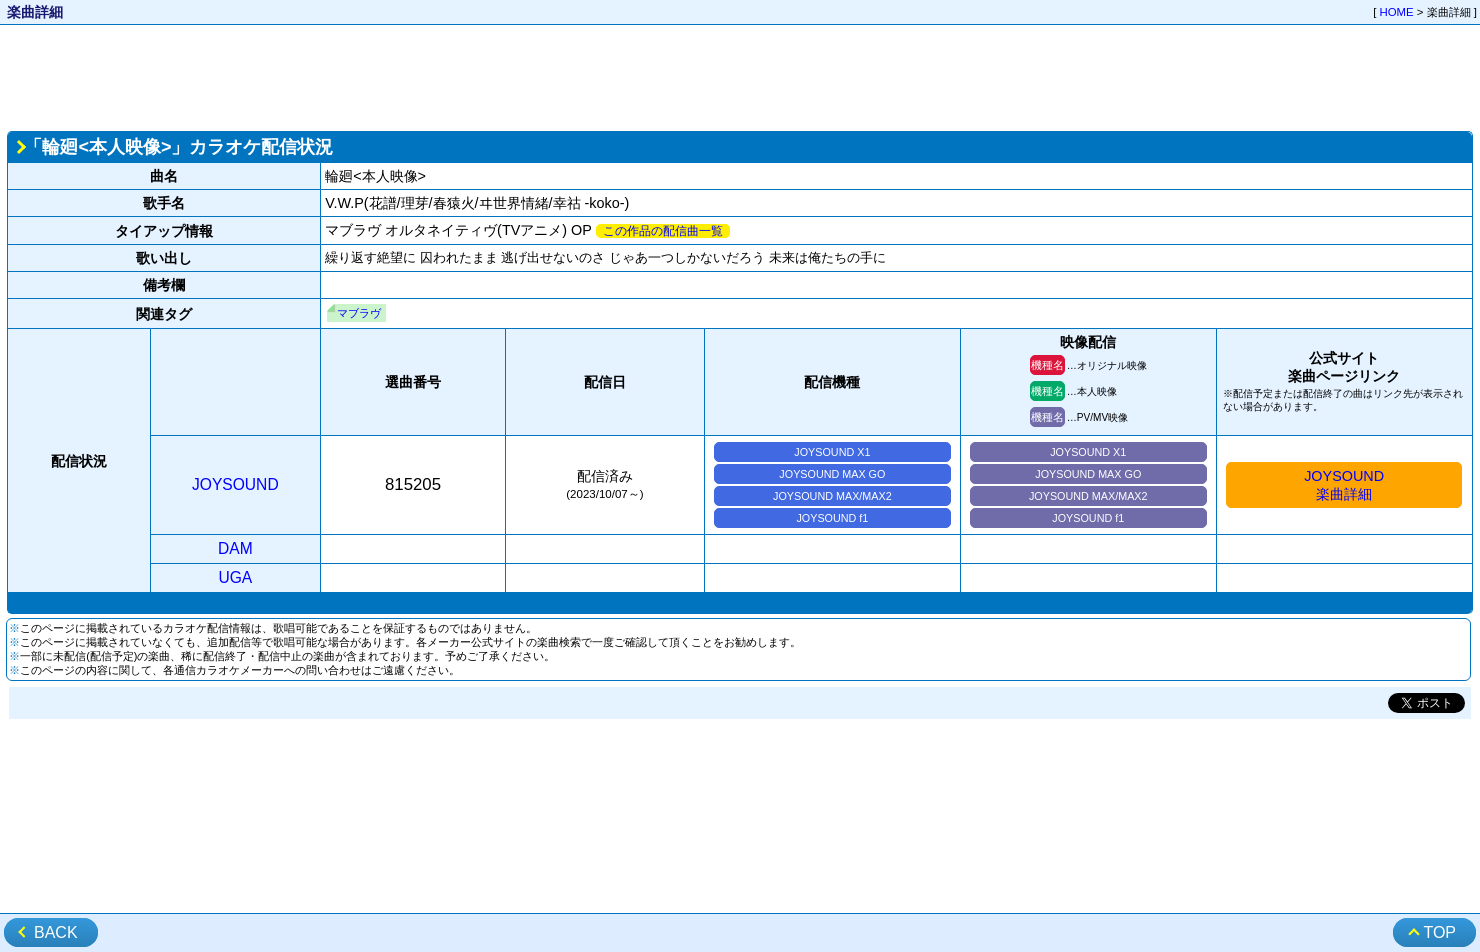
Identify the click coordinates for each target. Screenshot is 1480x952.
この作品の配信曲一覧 (663, 231)
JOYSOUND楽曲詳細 (1344, 485)
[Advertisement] (740, 76)
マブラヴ (359, 313)
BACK (56, 932)
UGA (235, 577)
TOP (1439, 932)
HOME (1397, 12)
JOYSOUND (235, 484)
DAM (235, 548)
